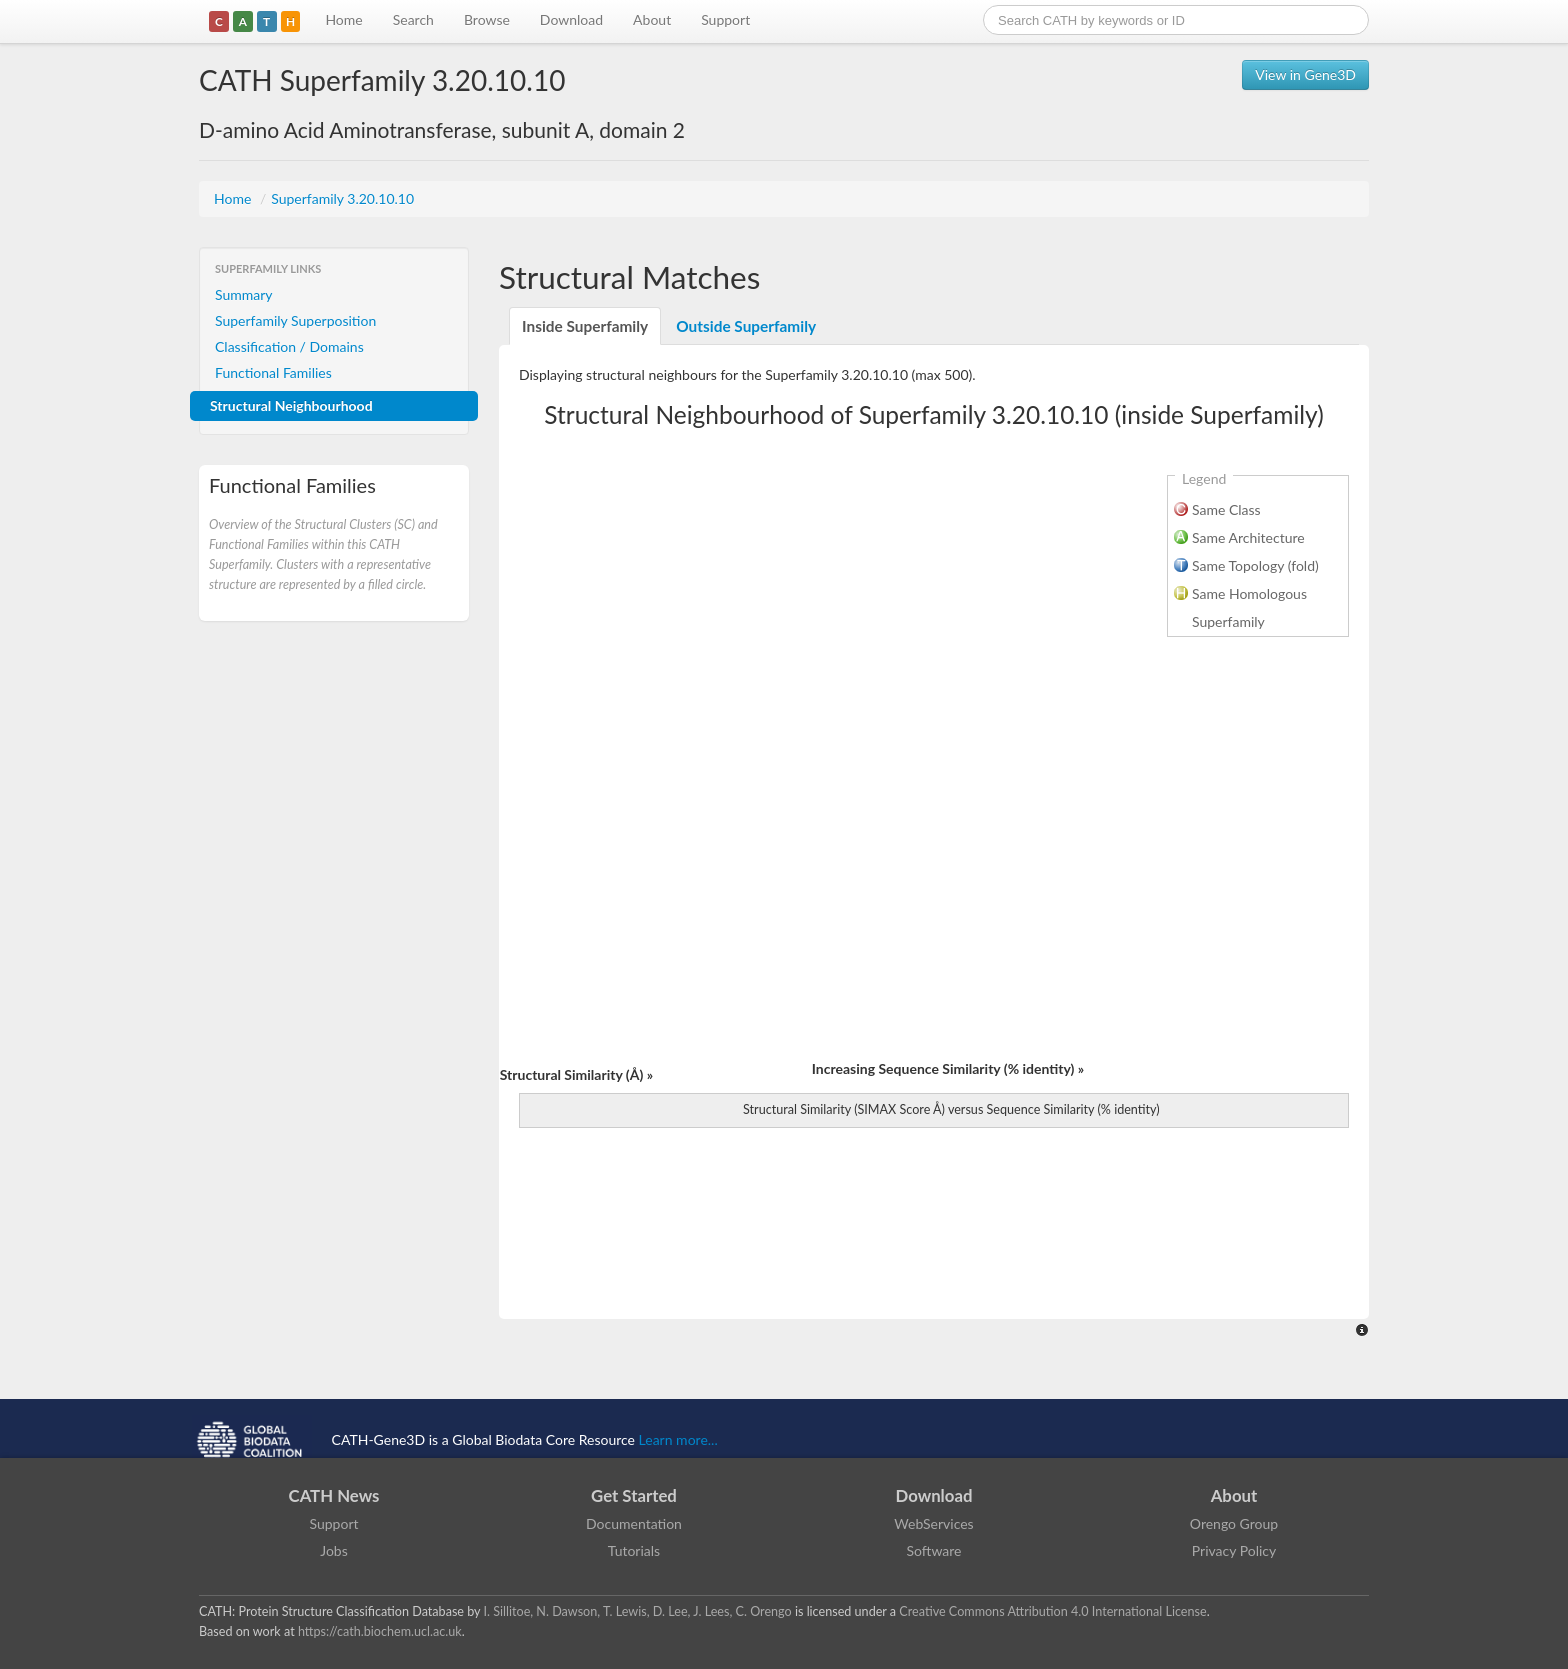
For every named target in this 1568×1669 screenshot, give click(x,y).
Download (571, 19)
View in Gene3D (1305, 74)
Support (725, 19)
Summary (244, 294)
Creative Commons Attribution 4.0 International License (1052, 1611)
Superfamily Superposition (295, 320)
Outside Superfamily (746, 326)
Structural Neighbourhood (291, 405)
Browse (487, 19)
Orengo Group (1234, 1523)
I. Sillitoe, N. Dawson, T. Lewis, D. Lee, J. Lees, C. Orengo (638, 1611)
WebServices (933, 1523)
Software (934, 1550)
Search (413, 19)
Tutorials (634, 1550)
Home (343, 19)
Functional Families (273, 372)
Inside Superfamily (585, 326)
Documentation (634, 1523)
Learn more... (678, 1439)
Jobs (334, 1550)
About (652, 19)
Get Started (634, 1495)
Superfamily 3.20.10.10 (342, 198)
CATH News (334, 1495)
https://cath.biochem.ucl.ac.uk (380, 1631)
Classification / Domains (289, 346)
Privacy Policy (1234, 1550)
